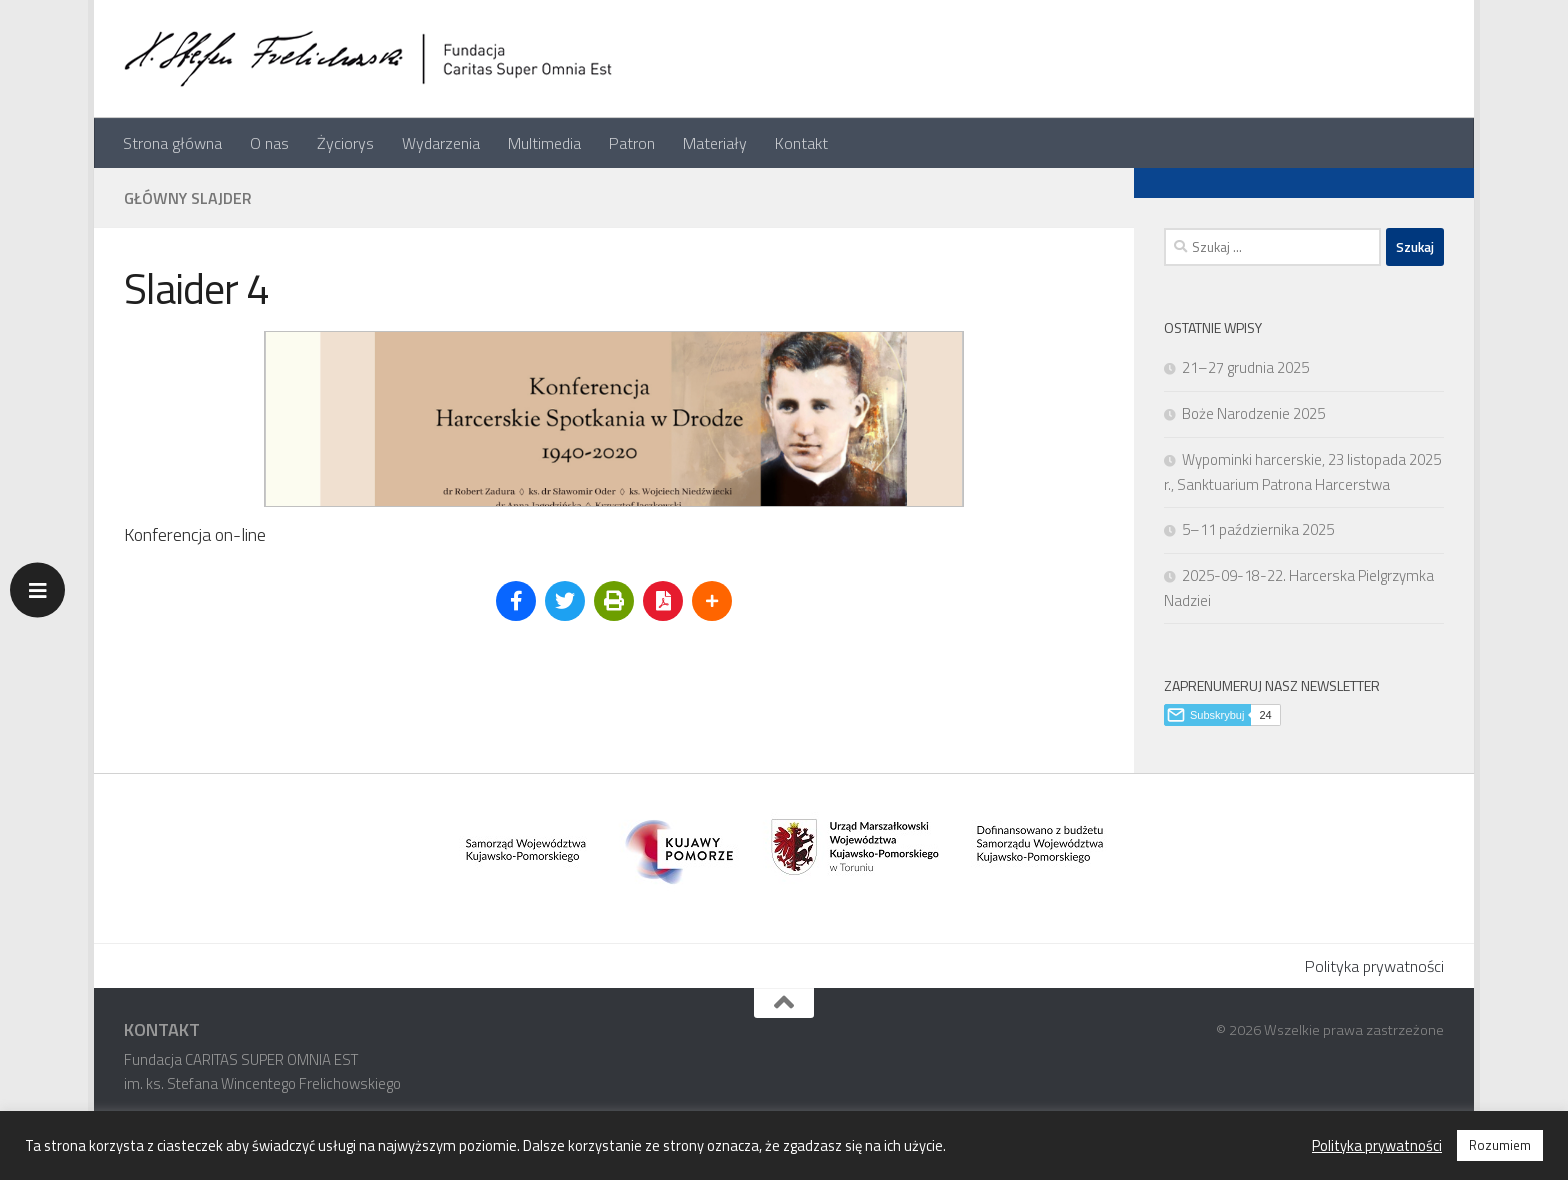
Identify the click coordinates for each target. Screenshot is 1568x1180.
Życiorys (345, 143)
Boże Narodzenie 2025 (1253, 413)
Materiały (715, 143)
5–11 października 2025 (1258, 529)
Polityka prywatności (1374, 966)
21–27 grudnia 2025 (1245, 367)
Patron (632, 143)
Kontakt (801, 143)
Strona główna (172, 143)
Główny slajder (188, 198)
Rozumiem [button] (1500, 1145)
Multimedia (544, 143)
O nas (269, 143)
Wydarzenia (441, 143)
